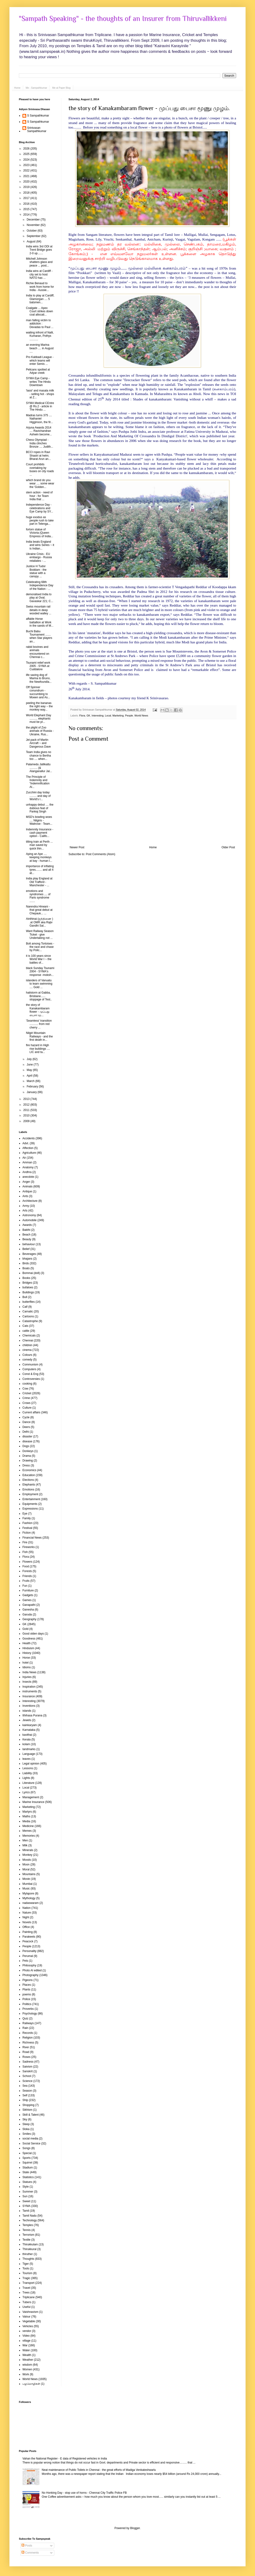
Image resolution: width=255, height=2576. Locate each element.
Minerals (27, 1850)
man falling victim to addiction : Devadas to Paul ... (39, 324)
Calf (24, 1306)
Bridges (27, 1282)
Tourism (27, 2273)
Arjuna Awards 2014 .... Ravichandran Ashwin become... (39, 431)
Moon (26, 1864)
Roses (26, 2057)
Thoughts (28, 2258)
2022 (26, 170)
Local (108, 715)
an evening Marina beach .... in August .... (40, 348)
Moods (26, 1859)
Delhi (25, 1431)
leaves (26, 1758)
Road (25, 2052)
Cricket (26, 1393)
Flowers (27, 1561)
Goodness (28, 1638)
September (34, 236)
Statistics (28, 2177)
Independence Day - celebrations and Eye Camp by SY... (39, 508)
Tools (25, 2268)
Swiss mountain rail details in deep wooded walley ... (38, 610)
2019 (26, 187)
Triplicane (28, 2297)
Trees (26, 2292)
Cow (25, 1388)
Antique (27, 1191)
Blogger (135, 2528)
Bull (24, 1297)
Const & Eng (30, 1374)
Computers (29, 1369)
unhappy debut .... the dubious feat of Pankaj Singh (39, 808)
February (33, 1086)
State (25, 2172)
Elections (28, 1480)
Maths (26, 1816)
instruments (29, 1691)
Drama (26, 1455)
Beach (26, 1234)
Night (25, 1917)
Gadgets (27, 1595)
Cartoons (28, 1316)
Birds (25, 1263)
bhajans (27, 1258)
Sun (24, 2196)
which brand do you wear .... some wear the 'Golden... (40, 484)
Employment (30, 1494)
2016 (26, 203)
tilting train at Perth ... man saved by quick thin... (39, 845)
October (32, 230)
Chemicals (29, 1335)
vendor (26, 2331)
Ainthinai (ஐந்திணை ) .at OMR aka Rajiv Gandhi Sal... (39, 922)
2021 (26, 176)
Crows (26, 1403)
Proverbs (28, 2008)
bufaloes (27, 1287)
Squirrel (27, 2162)
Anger (26, 1181)
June (30, 1064)
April (30, 1075)
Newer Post (77, 847)
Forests (27, 1571)
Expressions (30, 1508)
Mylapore (28, 1893)
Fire (24, 1542)
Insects (26, 1681)
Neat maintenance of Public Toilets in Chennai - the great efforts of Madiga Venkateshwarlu (99, 2470)
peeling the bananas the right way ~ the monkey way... (39, 706)
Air (24, 1157)
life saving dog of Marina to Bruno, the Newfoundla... (38, 678)
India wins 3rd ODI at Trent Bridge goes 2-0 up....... (39, 250)
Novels (26, 1922)
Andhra (27, 1172)
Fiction (26, 1532)
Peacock (27, 1941)
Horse (26, 1657)
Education (28, 1475)
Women (27, 2369)
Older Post (228, 847)
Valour (26, 2316)
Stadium (27, 2167)
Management (30, 1797)
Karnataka (28, 1729)
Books (26, 1278)
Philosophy (29, 1965)
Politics (26, 2004)
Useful (26, 2307)
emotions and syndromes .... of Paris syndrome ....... (38, 896)
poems (26, 1994)
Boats (26, 1268)
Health (26, 1643)
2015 (26, 209)
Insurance (28, 1696)
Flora (82, 715)
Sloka (26, 2129)
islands (26, 1710)
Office (26, 1927)
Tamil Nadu (29, 2215)
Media (26, 1821)
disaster (27, 1436)
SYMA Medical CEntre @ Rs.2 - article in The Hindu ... (40, 406)
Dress (26, 1465)
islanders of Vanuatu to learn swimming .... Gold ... (39, 984)
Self (24, 2095)
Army (25, 1205)
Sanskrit (27, 2071)
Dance (26, 1422)
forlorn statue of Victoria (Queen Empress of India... (39, 533)
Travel (26, 2287)
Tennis (26, 2230)
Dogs (25, 1446)
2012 (26, 1104)
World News (141, 715)
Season (27, 2090)
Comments (30, 2552)
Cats (25, 1326)
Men (25, 1840)
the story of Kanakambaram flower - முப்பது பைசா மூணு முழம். (149, 108)
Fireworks (28, 1547)
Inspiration (28, 1686)
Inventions (28, 1705)
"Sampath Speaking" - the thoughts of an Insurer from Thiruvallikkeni (123, 19)
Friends (27, 1576)
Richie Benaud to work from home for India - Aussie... (40, 287)
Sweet (26, 2201)
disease (27, 1441)
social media (30, 2138)
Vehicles (27, 2326)
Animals (27, 1186)
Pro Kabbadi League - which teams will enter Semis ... (40, 360)
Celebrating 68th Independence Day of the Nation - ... (39, 585)
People (129, 715)
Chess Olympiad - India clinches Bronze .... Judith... (39, 443)
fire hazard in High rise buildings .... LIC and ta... (38, 1049)
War (25, 2345)
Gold (25, 1629)
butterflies (28, 1301)
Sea (24, 2085)
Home (17, 88)
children (27, 1345)
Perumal (27, 1956)
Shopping (28, 2105)
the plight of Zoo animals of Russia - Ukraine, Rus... (40, 731)
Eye (24, 1513)
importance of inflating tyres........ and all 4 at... (40, 870)
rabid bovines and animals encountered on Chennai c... (37, 652)
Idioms (26, 1667)
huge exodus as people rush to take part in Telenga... (40, 521)
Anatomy (28, 1167)
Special (27, 2153)
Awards (27, 1225)
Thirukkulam (30, 2244)
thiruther (27, 2254)
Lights (26, 1778)
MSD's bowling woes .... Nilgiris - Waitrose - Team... (39, 820)
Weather (27, 2359)
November (34, 225)
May (30, 1070)
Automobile (29, 1220)
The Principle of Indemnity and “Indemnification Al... (38, 782)
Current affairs (31, 1412)
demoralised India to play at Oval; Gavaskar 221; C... (39, 598)
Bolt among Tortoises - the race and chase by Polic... (40, 947)
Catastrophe (30, 1321)
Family (26, 1518)
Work (25, 2374)
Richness (28, 2042)
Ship (25, 2100)
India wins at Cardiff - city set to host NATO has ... (39, 274)
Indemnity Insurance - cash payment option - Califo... (39, 833)
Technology (29, 2220)
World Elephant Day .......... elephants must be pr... (38, 719)
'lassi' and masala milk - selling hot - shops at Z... (40, 394)
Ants (25, 1196)
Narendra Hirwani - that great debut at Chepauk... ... (39, 910)
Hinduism (28, 1648)
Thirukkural (29, 2249)
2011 (26, 1110)
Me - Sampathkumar (36, 88)
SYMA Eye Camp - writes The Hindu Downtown (38, 382)
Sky (24, 2119)
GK (88, 715)
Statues (27, 2182)
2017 (26, 198)
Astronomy (29, 1215)
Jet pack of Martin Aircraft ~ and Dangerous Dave (38, 743)
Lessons (27, 1768)
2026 (26, 148)
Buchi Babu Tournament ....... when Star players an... (39, 636)
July (30, 1059)
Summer (27, 2191)
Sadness (28, 2061)
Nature (26, 1912)
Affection (27, 1148)
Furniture (28, 1590)
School (26, 2076)
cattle (25, 1330)
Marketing (117, 715)
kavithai (27, 1734)
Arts (24, 1210)
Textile (26, 2239)
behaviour (28, 1244)
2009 (26, 1121)
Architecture (30, 1201)
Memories (28, 1835)
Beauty (26, 1239)
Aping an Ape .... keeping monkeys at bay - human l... (39, 857)
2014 (26, 214)
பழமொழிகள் (31, 2383)
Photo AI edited (32, 1970)
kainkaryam (29, 1725)
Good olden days (33, 1633)
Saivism (27, 2066)
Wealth (26, 2355)
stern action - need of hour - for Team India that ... (39, 496)
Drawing (27, 1460)
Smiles (26, 2133)
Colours (27, 1355)
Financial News (32, 1537)
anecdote (28, 1176)
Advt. (25, 1143)
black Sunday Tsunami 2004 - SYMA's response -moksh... (40, 971)
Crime (26, 1398)
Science (27, 2081)
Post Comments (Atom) (100, 854)
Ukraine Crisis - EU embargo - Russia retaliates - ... (39, 557)
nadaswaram (30, 1903)
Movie (26, 1879)
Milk (24, 1845)
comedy (27, 1359)
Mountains (28, 1874)
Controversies (31, 1379)
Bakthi (26, 1230)
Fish (25, 1552)
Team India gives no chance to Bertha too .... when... (38, 755)
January (32, 1092)
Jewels (26, 1720)
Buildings (28, 1292)
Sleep (26, 2124)
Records (27, 2033)
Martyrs (27, 1811)
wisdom (27, 2364)
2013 (26, 1099)
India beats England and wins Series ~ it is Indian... (40, 545)
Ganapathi (28, 1604)
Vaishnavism (30, 2312)
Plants (26, 1989)
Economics (29, 1470)
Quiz (25, 2018)
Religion (27, 2037)
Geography (29, 1619)
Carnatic (27, 1311)
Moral (26, 1869)
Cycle (26, 1417)
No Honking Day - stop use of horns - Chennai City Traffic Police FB (84, 2492)
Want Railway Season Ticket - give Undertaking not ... (40, 934)
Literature (28, 1783)
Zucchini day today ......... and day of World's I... (38, 796)
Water (26, 2350)
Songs (26, 2148)
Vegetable (28, 2321)
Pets (25, 1960)
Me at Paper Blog (61, 88)
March (31, 1081)
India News (29, 1672)
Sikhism (27, 2109)
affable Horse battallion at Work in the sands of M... (39, 622)
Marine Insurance (33, 1802)
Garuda (27, 1614)
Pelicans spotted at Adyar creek (38, 371)
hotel (25, 1662)
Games (27, 1600)
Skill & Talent (30, 2114)
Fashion (27, 1523)
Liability (27, 1773)
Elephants (28, 1484)
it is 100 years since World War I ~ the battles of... (38, 959)
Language (28, 1754)
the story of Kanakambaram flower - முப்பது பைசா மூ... (38, 1010)
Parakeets (28, 1936)
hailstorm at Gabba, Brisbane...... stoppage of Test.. (39, 996)
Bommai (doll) (31, 1273)
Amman (27, 1162)
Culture (27, 1407)
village (26, 2340)
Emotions (28, 1489)
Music (26, 1888)
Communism (30, 1364)
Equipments (29, 1504)
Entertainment (31, 1499)
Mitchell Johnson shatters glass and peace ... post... (39, 262)
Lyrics (26, 1792)
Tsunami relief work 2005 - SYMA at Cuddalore (38, 666)
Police (26, 1999)
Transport (28, 2283)
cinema (27, 1350)
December (34, 219)
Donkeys (28, 1451)
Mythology (28, 1898)
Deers (26, 1427)
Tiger (25, 2263)
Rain (25, 2028)
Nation (26, 1908)
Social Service (31, 2143)
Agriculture (29, 1152)
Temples (27, 2225)
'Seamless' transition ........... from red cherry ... (39, 1024)
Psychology (29, 2013)
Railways (28, 2023)
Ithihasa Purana (32, 1715)
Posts (26, 2545)
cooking (27, 1383)
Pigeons (27, 1980)
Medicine (28, 1826)
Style (25, 2186)
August (31, 241)
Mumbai (27, 1883)
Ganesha (28, 1609)
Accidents (28, 1138)
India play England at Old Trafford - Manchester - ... (39, 882)
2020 (26, 181)
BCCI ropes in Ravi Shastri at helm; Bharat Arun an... (38, 455)
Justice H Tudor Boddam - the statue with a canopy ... (36, 571)
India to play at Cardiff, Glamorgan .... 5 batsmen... (40, 299)
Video (26, 2335)
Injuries (27, 1677)
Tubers (26, 2302)
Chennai (27, 1340)
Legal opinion (30, 1763)
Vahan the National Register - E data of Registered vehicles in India (64, 2458)
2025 (26, 154)
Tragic (26, 2278)
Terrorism (28, 2234)
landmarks (28, 1749)
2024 (26, 159)
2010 (26, 1115)
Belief (26, 1249)
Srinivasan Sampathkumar (36, 129)
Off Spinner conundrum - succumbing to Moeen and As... (38, 692)
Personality (29, 1951)
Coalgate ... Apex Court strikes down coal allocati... (39, 311)
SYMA (26, 2206)
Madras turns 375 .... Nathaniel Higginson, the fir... (39, 419)
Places (26, 1984)
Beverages (29, 1254)
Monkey (27, 1854)
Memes (27, 1830)
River (25, 2047)
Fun (24, 1585)
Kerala (26, 1739)
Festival (27, 1528)
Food (25, 1566)
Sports (26, 2158)
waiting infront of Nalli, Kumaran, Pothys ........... (40, 336)
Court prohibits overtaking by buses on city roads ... (40, 469)
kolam (26, 1744)
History (26, 1653)
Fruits (26, 1580)
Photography (30, 1975)
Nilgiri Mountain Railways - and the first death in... (39, 1036)
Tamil (25, 2210)
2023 (26, 165)
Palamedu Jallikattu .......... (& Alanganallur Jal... (39, 768)
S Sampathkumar (38, 115)
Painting (27, 1932)
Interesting (97, 715)
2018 (26, 192)
